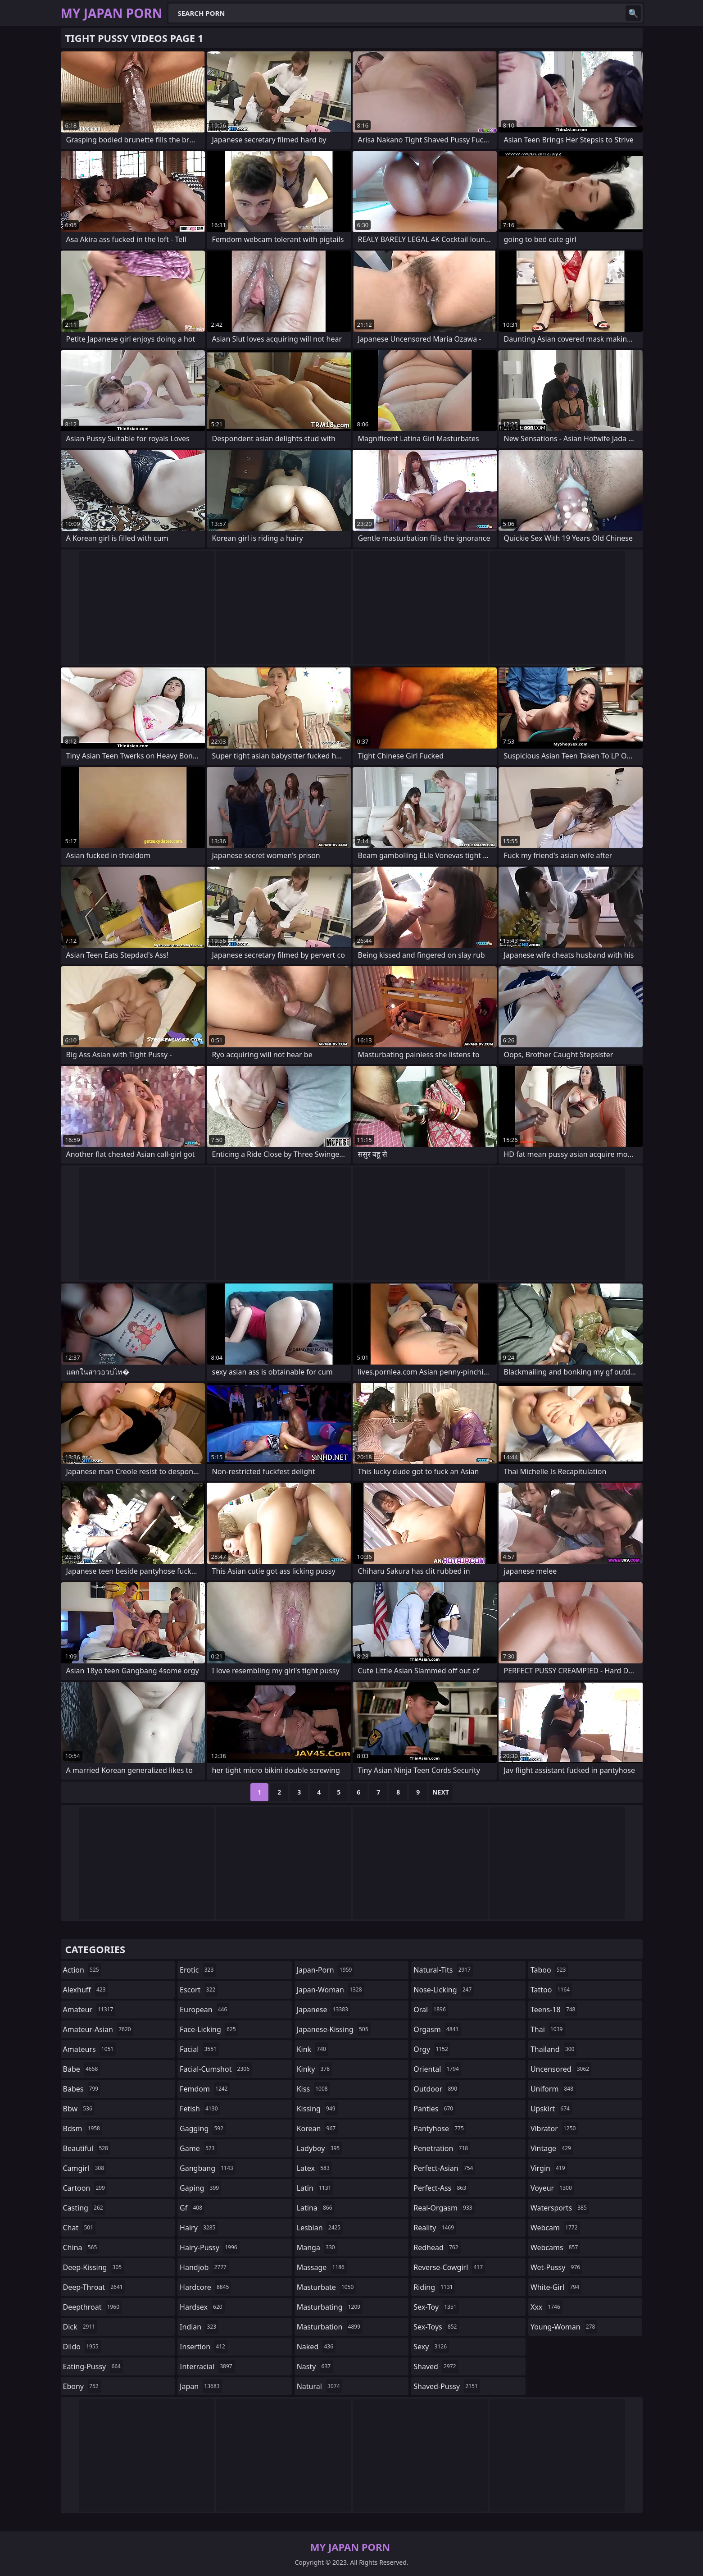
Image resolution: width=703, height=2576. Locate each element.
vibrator (554, 2128)
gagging (203, 2128)
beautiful (86, 2148)
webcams (555, 2247)
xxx (546, 2307)
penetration (441, 2148)
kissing (317, 2108)
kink (312, 2049)
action (82, 1970)
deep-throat (94, 2287)
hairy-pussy (210, 2247)
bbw (79, 2108)
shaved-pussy (446, 2386)
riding (434, 2287)
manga (317, 2247)
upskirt (551, 2108)
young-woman (564, 2327)
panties (434, 2108)
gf (192, 2208)
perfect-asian (444, 2168)
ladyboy (319, 2148)
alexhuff (85, 1989)
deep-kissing (93, 2267)
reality (434, 2227)
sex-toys (436, 2327)
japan (201, 2386)
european (204, 2009)
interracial (207, 2366)
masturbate (326, 2287)
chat (79, 2227)
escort (199, 1989)
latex (314, 2168)
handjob (204, 2267)
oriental (437, 2069)
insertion (203, 2346)
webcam (555, 2227)
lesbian (320, 2227)
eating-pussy (93, 2366)
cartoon (85, 2188)
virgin (549, 2168)
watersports (560, 2208)
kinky (314, 2069)
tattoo (551, 1989)
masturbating (330, 2307)
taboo (549, 1970)
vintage (552, 2148)
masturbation (330, 2327)
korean (317, 2128)
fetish (200, 2108)
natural (319, 2386)
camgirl (85, 2168)
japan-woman (330, 1989)
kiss (313, 2089)
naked (316, 2346)
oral (430, 2009)
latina (316, 2208)
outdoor (436, 2089)
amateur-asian (98, 2029)
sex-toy (435, 2307)
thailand (553, 2049)
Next (440, 1792)
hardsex (202, 2307)
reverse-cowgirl (449, 2267)
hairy (199, 2227)
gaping (200, 2188)
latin (315, 2188)
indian (199, 2327)
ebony (82, 2386)
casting (84, 2208)
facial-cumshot (216, 2069)
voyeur (552, 2188)
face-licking (209, 2029)
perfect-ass (440, 2188)
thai (548, 2029)
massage (322, 2267)
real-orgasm (443, 2208)
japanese (323, 2009)
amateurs (89, 2049)
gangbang (208, 2168)
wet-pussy (556, 2267)
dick (80, 2327)
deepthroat (92, 2307)
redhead (436, 2247)
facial (199, 2049)
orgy (431, 2049)
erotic (198, 1970)
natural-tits (443, 1970)
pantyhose (439, 2128)
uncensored (561, 2069)
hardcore (205, 2287)
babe (81, 2069)
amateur (89, 2009)
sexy (431, 2346)
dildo (82, 2346)
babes (82, 2089)
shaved (435, 2366)
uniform (553, 2089)
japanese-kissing (334, 2029)
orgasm (437, 2029)
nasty (315, 2366)
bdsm (83, 2128)
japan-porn (325, 1970)
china (81, 2247)
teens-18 (554, 2009)
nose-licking (443, 1989)
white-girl (556, 2287)
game (198, 2148)
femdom (205, 2089)
